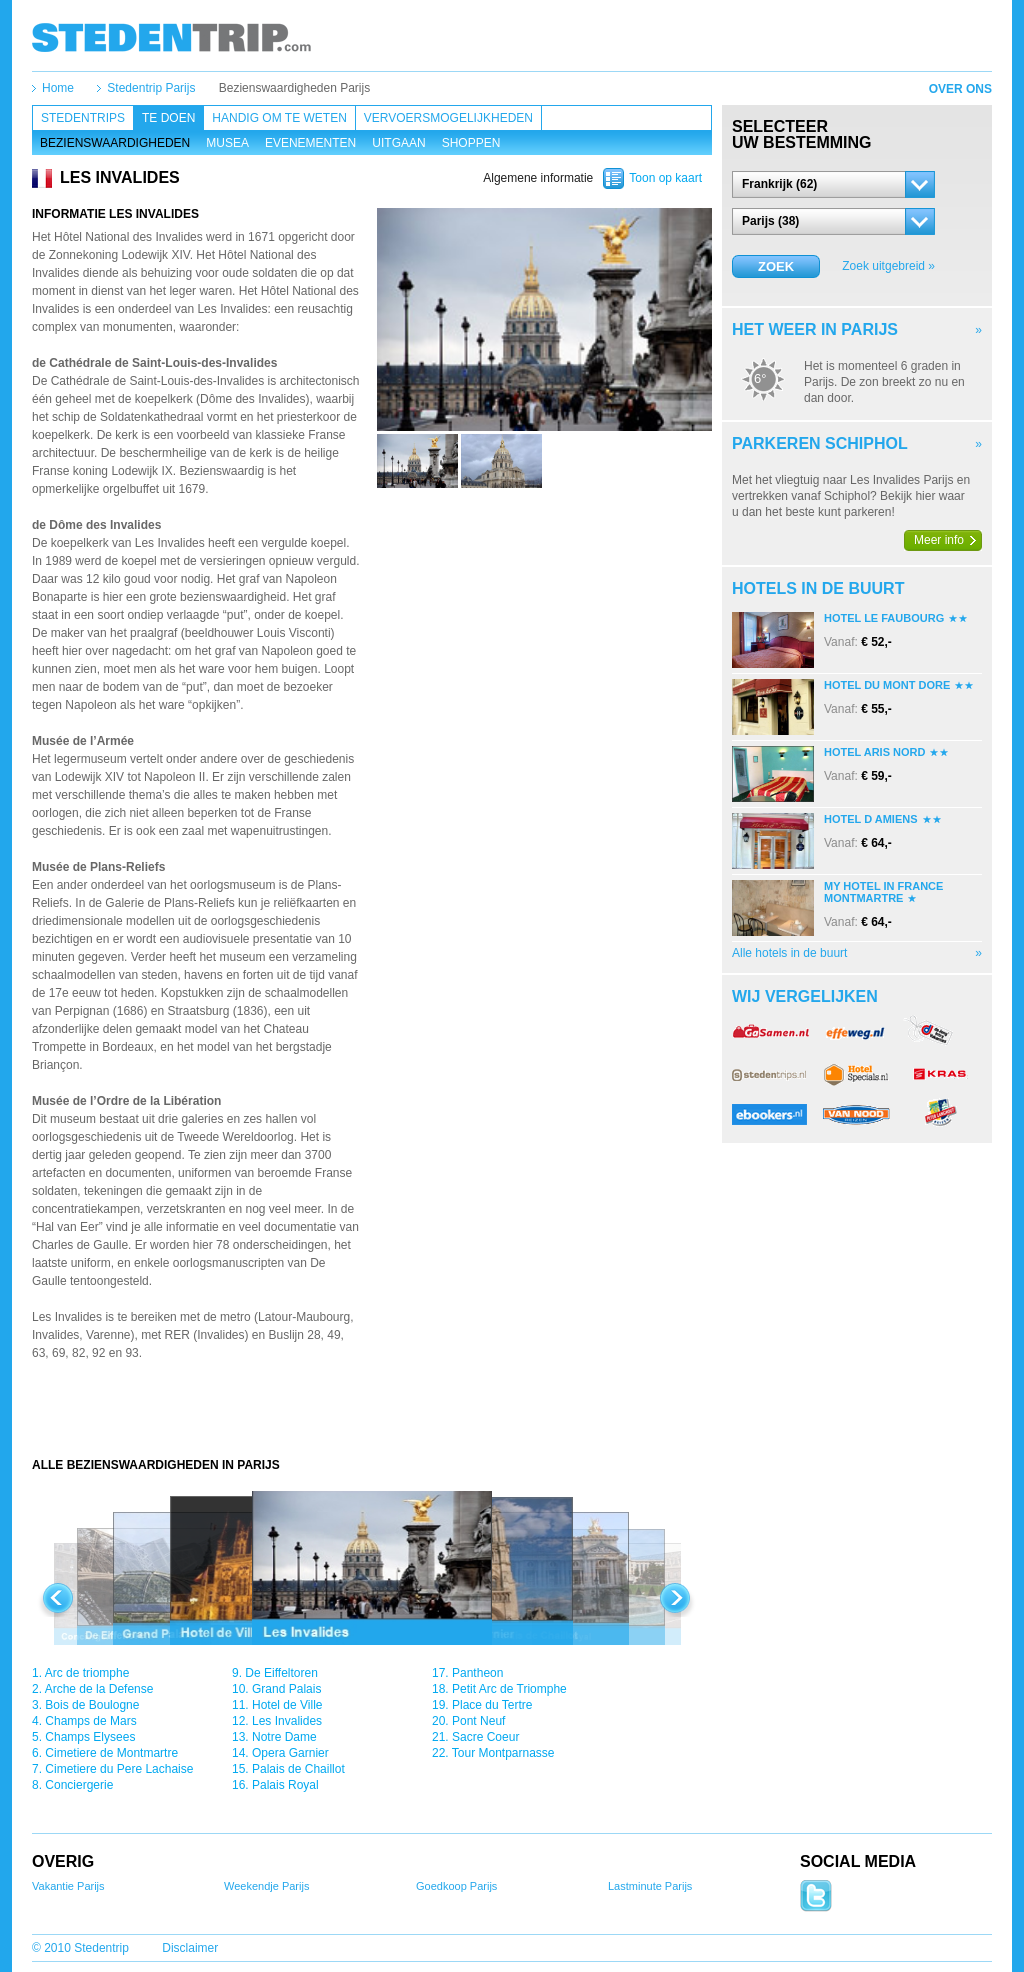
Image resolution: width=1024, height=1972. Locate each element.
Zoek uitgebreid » (888, 266)
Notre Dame (284, 1737)
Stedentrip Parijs (151, 88)
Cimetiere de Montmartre (111, 1753)
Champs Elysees (90, 1737)
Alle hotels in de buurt (789, 953)
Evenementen (310, 143)
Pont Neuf (478, 1721)
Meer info (939, 540)
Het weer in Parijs (815, 329)
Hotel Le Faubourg (884, 618)
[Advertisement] (372, 1417)
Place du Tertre (492, 1705)
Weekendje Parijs (266, 1886)
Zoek (776, 266)
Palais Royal (285, 1785)
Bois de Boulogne (92, 1705)
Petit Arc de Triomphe (509, 1689)
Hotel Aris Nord (874, 752)
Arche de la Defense (99, 1689)
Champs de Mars (90, 1721)
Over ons (960, 89)
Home (58, 88)
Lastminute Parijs (650, 1886)
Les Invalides (287, 1721)
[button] (833, 184)
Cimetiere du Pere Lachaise (119, 1769)
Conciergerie (79, 1785)
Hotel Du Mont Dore (887, 685)
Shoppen (471, 143)
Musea (227, 143)
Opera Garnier (290, 1753)
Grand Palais (286, 1689)
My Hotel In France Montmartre (883, 892)
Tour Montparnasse (503, 1753)
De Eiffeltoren (281, 1673)
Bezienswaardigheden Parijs (294, 88)
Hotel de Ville (287, 1705)
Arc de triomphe (87, 1673)
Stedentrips (83, 118)
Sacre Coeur (485, 1737)
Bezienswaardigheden (115, 143)
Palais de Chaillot (298, 1769)
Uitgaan (398, 143)
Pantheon (477, 1673)
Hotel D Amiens (871, 819)
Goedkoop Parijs (456, 1886)
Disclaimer (190, 1948)
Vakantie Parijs (68, 1886)
